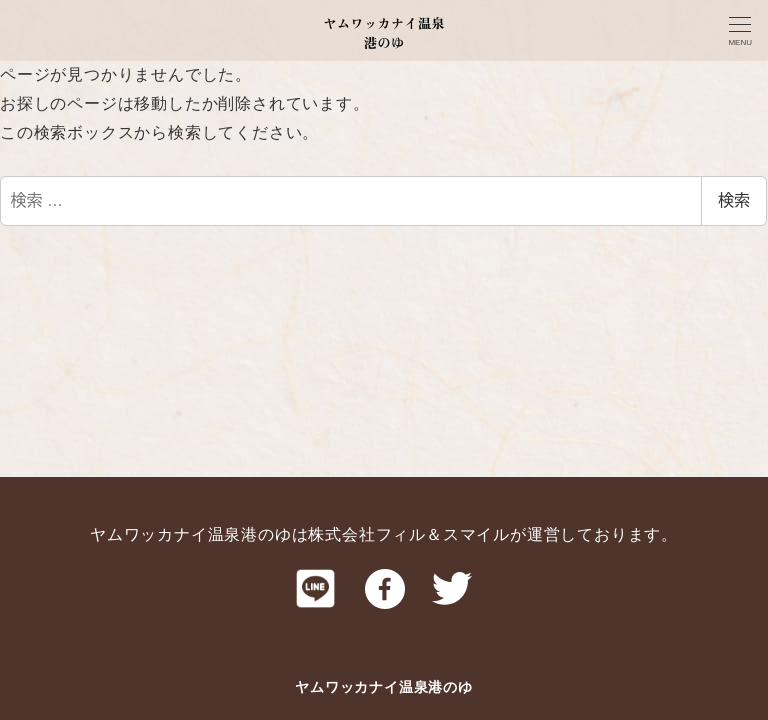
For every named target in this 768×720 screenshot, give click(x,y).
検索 (734, 200)
